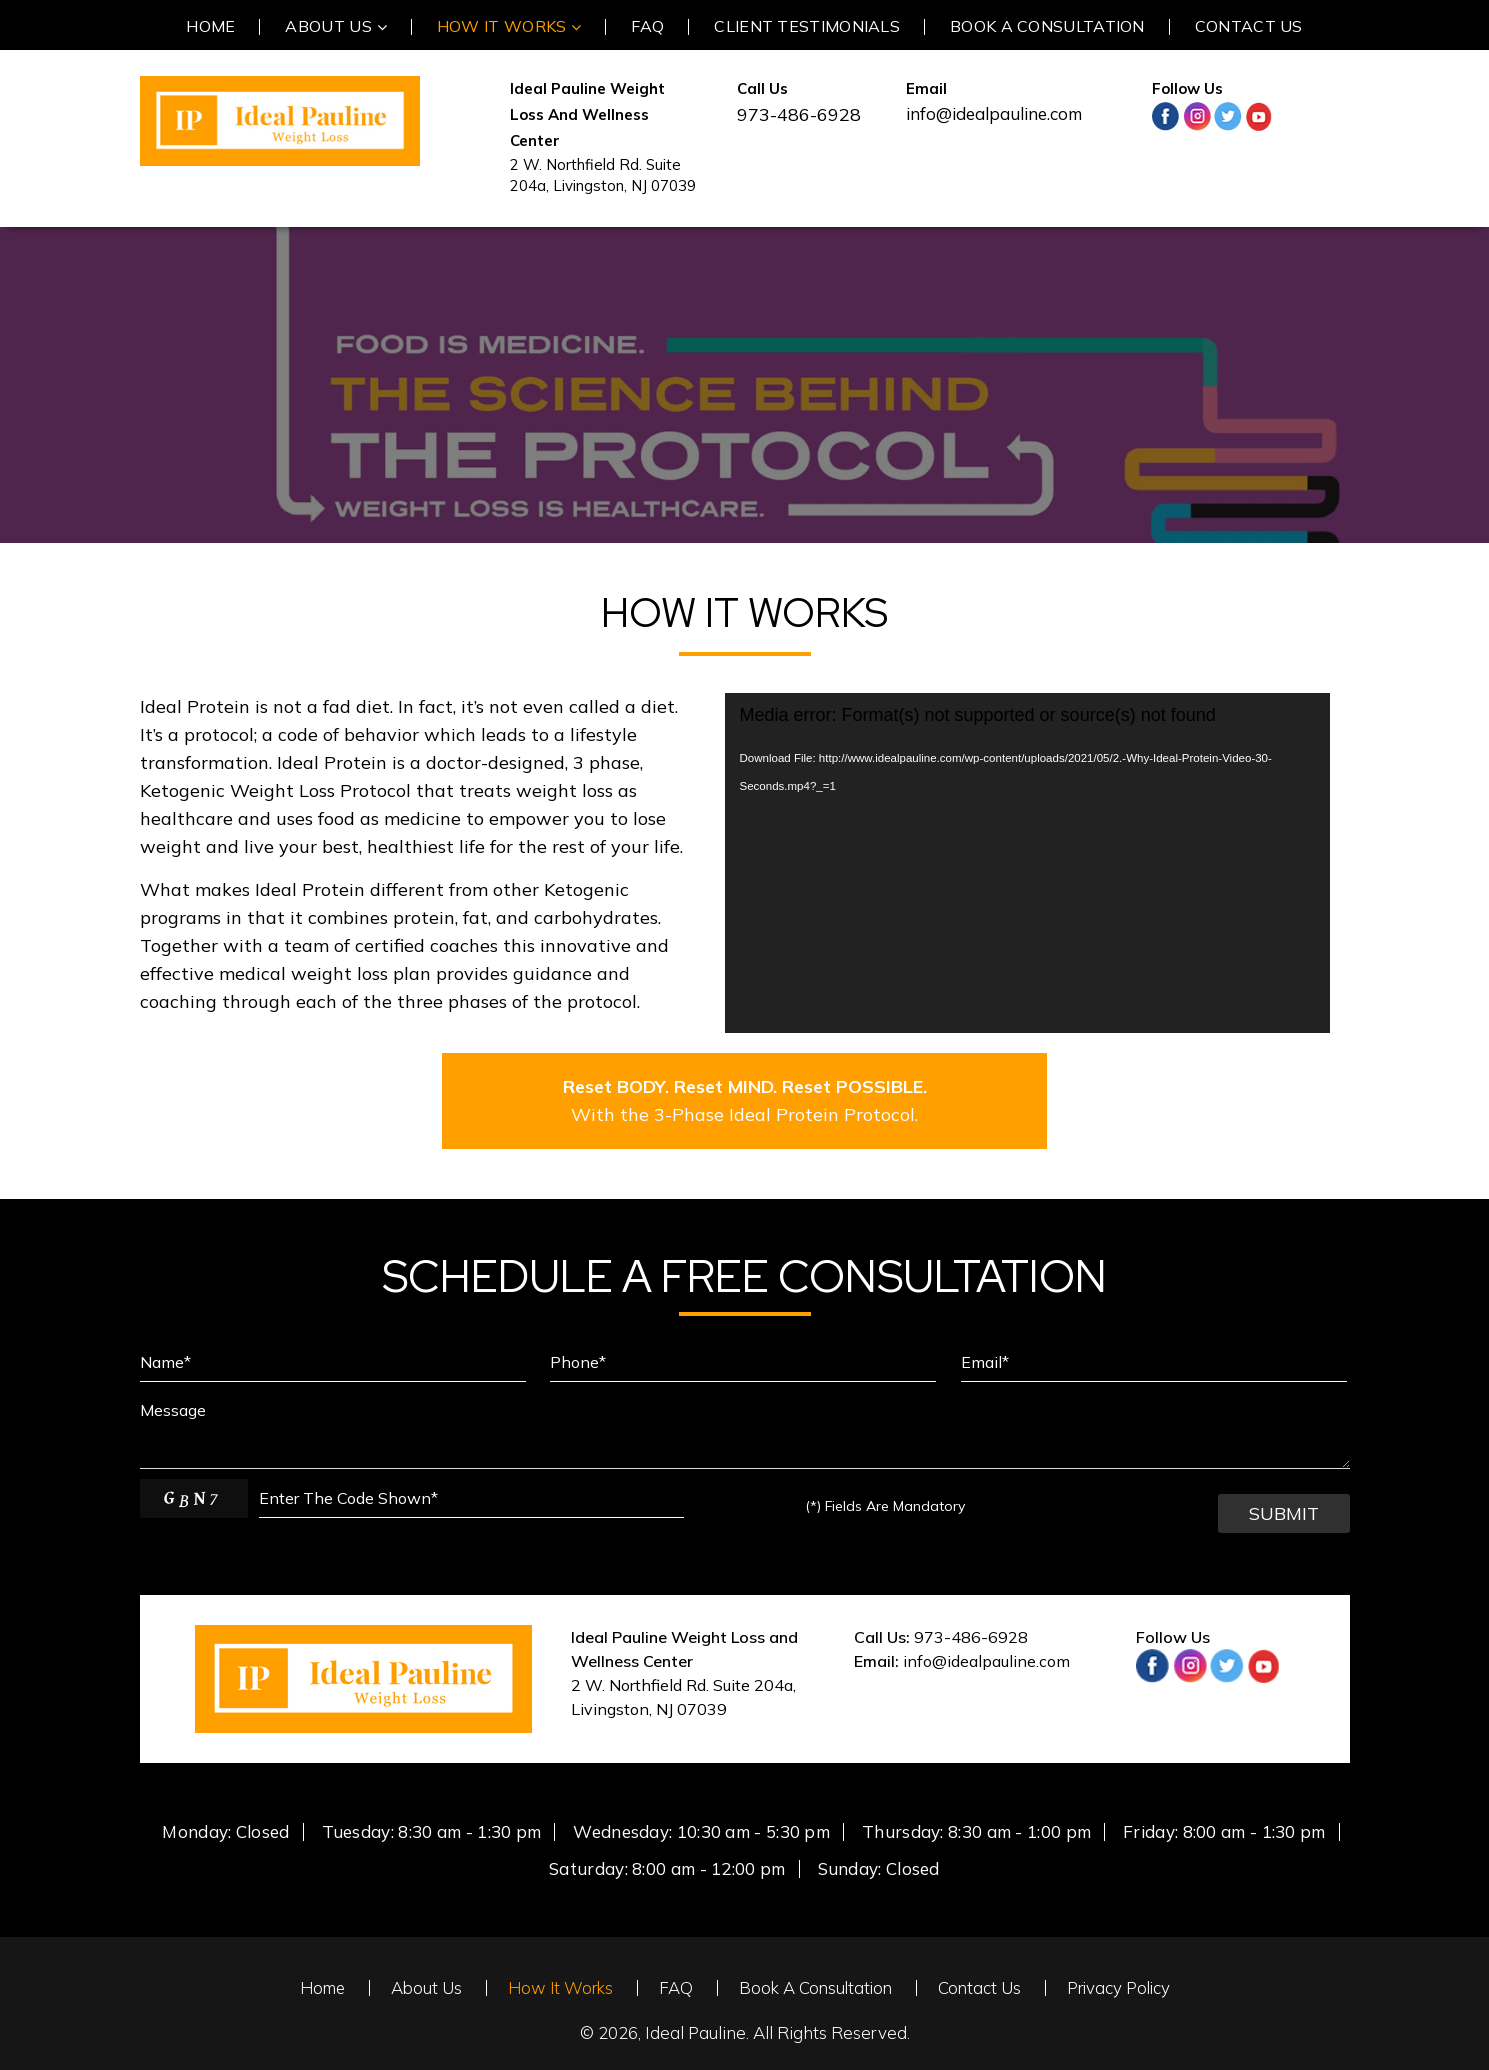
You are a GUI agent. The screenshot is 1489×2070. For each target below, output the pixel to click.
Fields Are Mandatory (885, 1506)
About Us (423, 1987)
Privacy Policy (1121, 1987)
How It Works (558, 1987)
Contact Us (981, 1987)
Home (318, 1987)
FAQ (674, 1987)
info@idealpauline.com (994, 113)
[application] (1027, 863)
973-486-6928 (971, 1637)
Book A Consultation (815, 1987)
